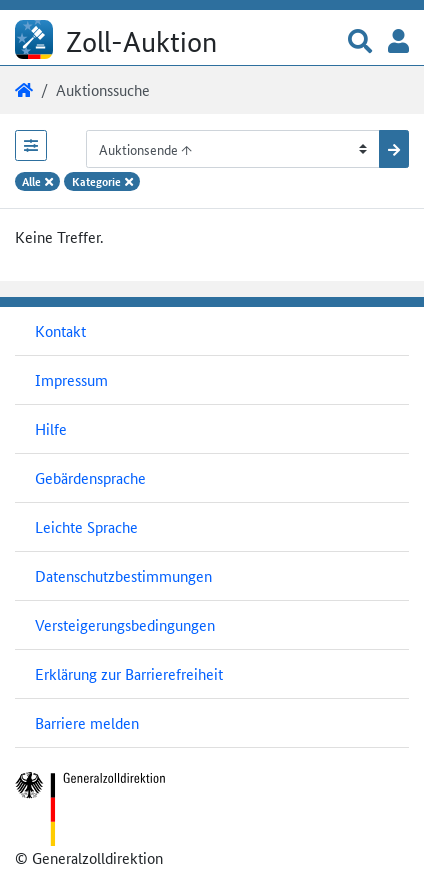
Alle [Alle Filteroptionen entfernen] (37, 180)
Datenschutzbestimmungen (123, 575)
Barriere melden (87, 722)
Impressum (71, 379)
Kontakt (60, 330)
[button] (360, 42)
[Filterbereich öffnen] (31, 145)
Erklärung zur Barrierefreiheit (129, 673)
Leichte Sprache (86, 526)
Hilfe (51, 428)
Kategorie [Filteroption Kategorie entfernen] (102, 180)
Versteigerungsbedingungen (125, 624)
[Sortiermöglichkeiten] (233, 149)
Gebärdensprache (90, 477)
